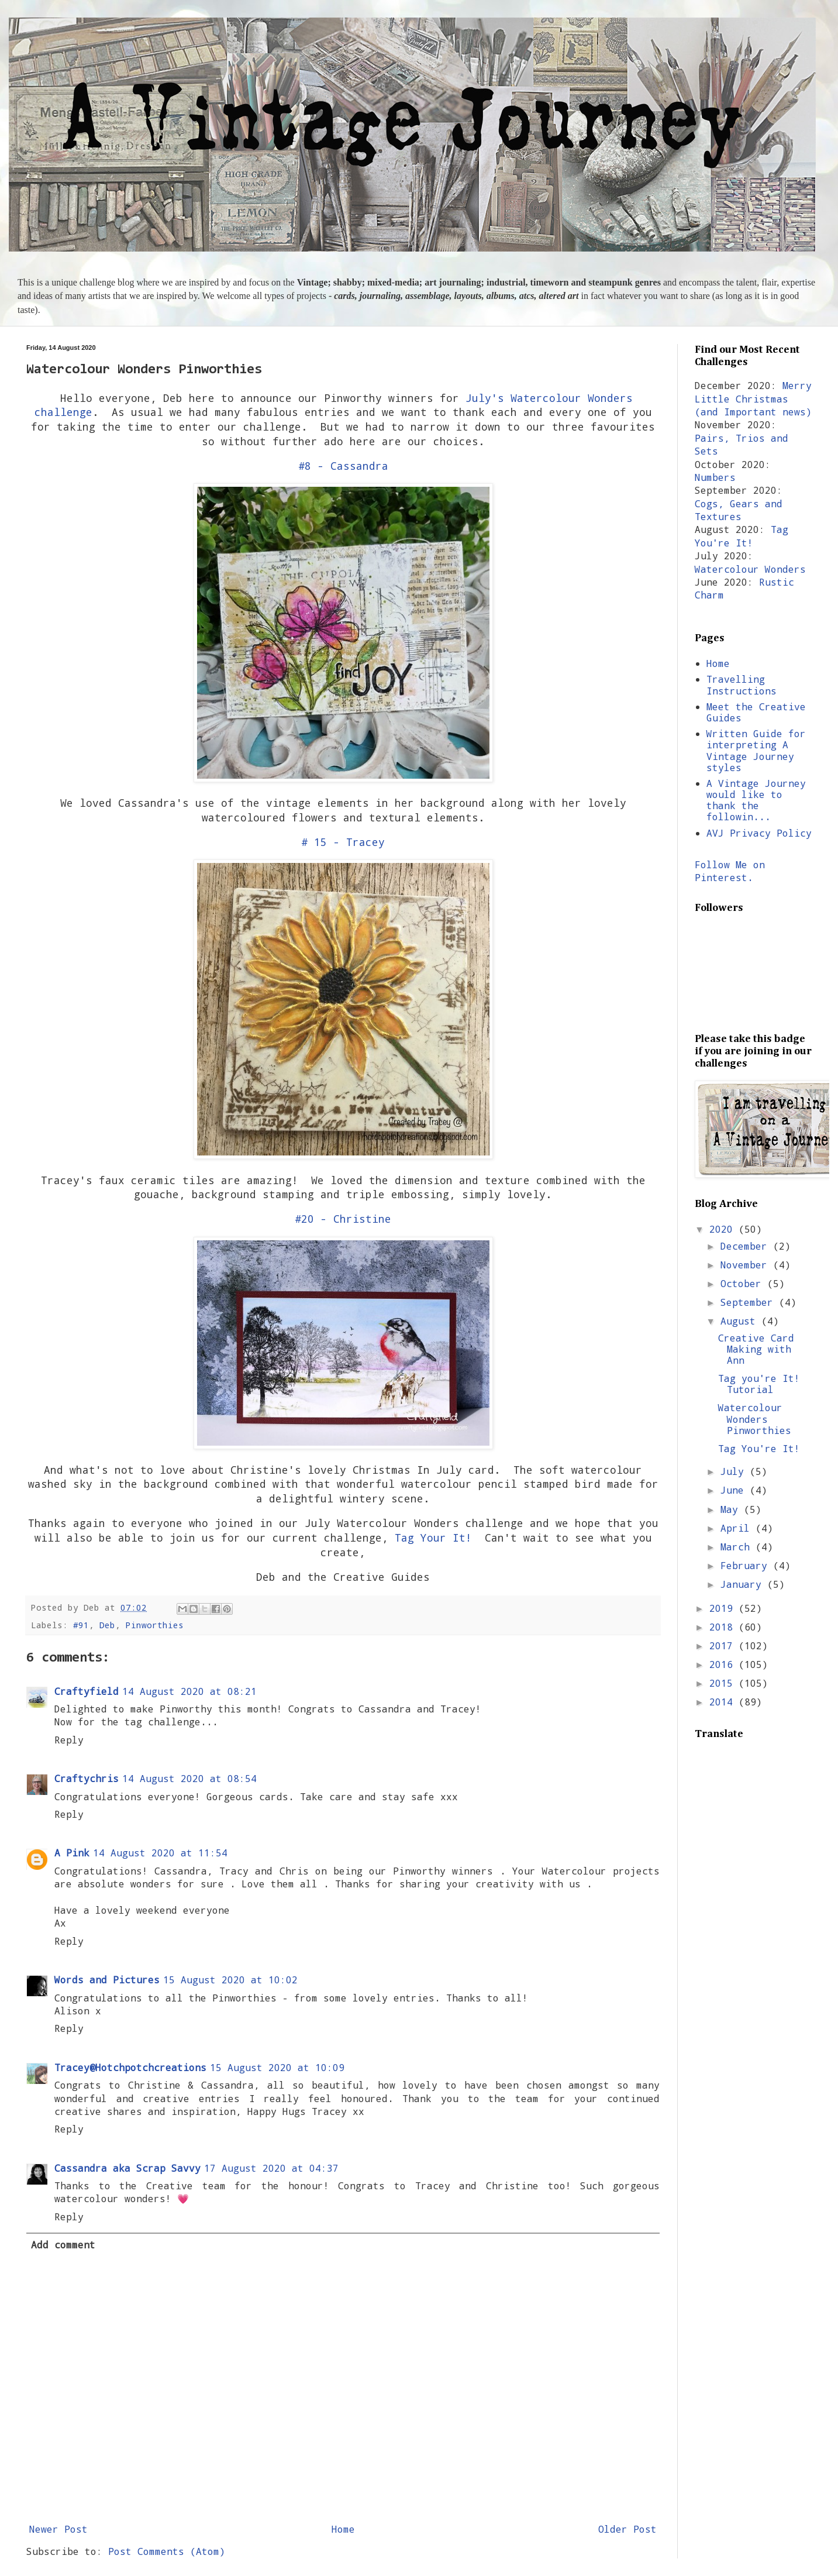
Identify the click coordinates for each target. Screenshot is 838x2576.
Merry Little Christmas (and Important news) (753, 398)
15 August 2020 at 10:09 (277, 2067)
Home (343, 2529)
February (746, 1565)
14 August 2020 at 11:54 (160, 1852)
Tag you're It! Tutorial (759, 1383)
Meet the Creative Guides (756, 712)
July (735, 1471)
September (749, 1302)
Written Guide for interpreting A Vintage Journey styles (756, 750)
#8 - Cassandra (343, 466)
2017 (724, 1645)
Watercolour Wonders (750, 569)
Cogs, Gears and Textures (738, 509)
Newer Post (58, 2529)
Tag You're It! (741, 535)
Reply (69, 1740)
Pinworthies (155, 1625)
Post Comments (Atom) (166, 2551)
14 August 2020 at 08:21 (189, 1691)
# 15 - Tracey (343, 842)
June (735, 1490)
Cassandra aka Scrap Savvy (127, 2168)
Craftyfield (86, 1691)
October (743, 1283)
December (746, 1246)
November (746, 1264)
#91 (81, 1625)
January (743, 1584)
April (738, 1528)
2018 (724, 1627)
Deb (107, 1625)
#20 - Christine (343, 1219)
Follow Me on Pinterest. (730, 870)
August (740, 1321)
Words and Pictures (107, 1979)
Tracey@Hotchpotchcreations (130, 2067)
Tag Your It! (433, 1538)
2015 (724, 1683)
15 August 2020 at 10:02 (230, 1979)
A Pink (71, 1852)
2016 (724, 1664)
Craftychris (86, 1778)
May (732, 1509)
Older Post (627, 2529)
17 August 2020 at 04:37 (271, 2168)
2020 (724, 1229)
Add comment (63, 2244)
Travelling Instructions (741, 684)
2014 (724, 1701)
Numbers (715, 477)
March (738, 1546)
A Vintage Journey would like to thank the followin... (756, 800)
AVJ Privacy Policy (759, 833)
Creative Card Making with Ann (756, 1349)
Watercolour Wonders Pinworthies (754, 1418)
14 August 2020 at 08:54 (189, 1778)
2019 (724, 1608)
